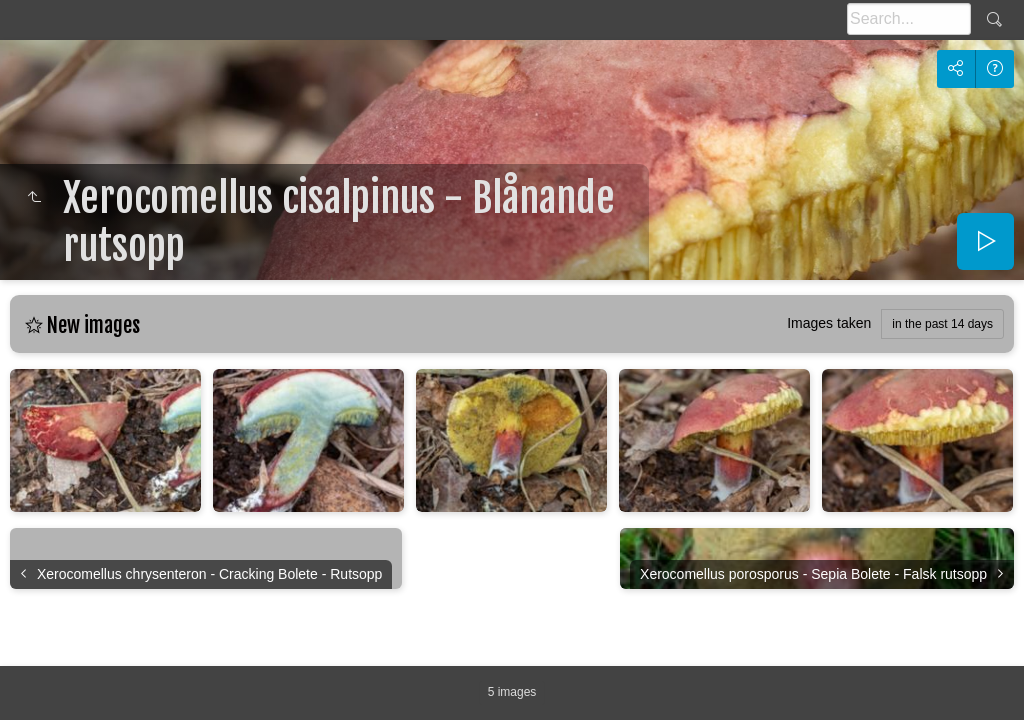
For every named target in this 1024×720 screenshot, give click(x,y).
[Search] (909, 19)
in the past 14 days (942, 324)
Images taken (829, 323)
